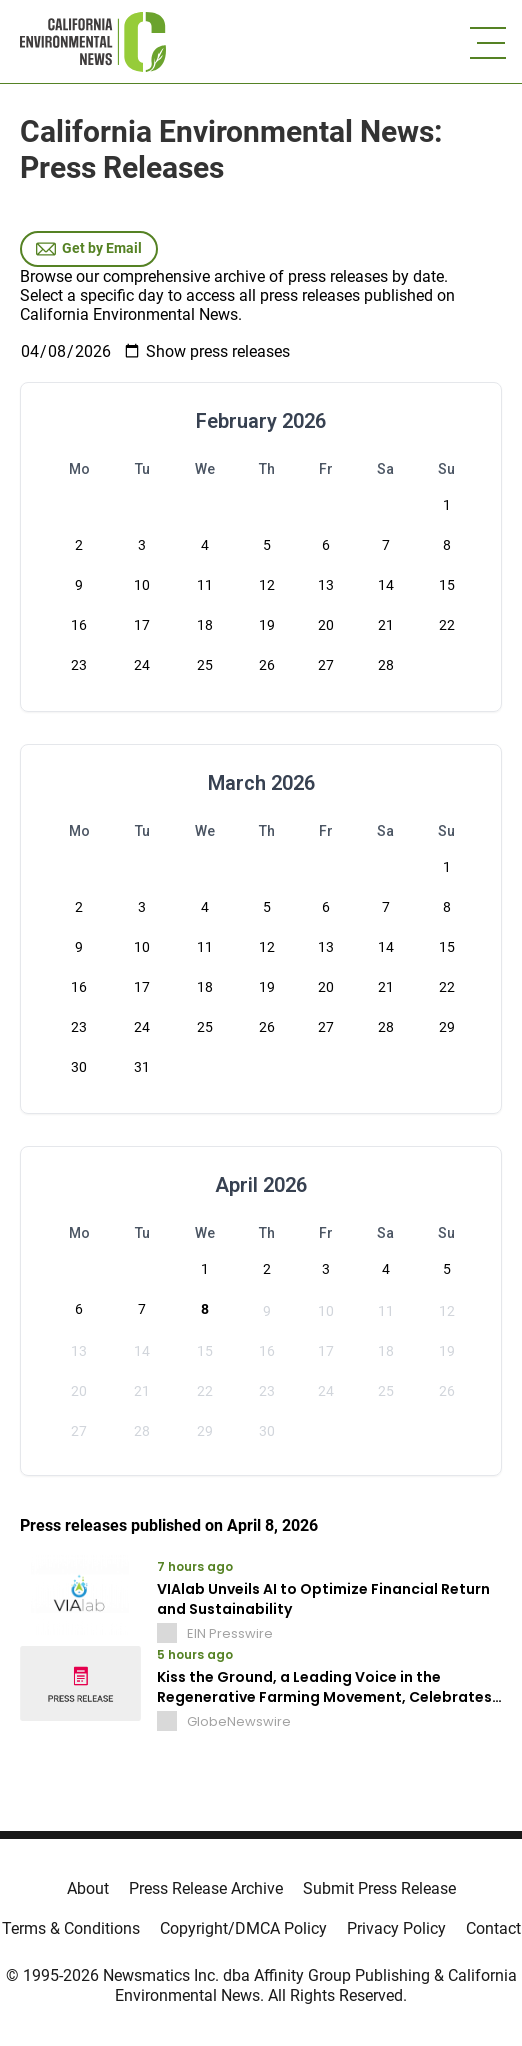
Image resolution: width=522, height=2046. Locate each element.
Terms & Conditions (71, 1928)
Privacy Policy (396, 1928)
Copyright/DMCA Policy (243, 1928)
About (88, 1888)
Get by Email (89, 249)
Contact (493, 1928)
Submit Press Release (379, 1888)
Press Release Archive (206, 1888)
